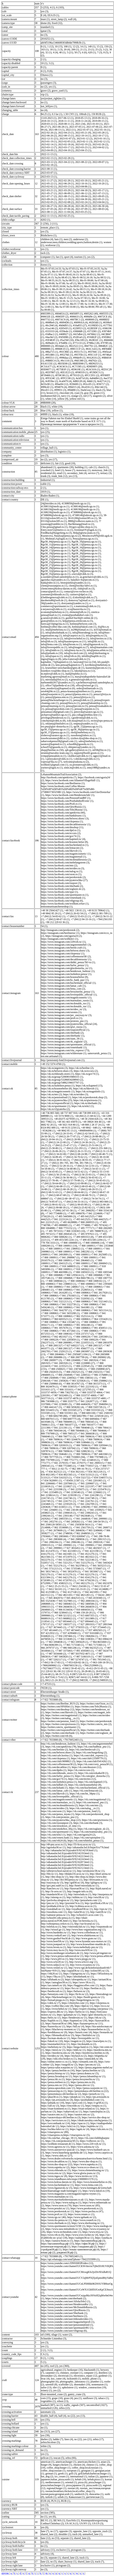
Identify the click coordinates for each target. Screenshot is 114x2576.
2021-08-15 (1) (66, 196)
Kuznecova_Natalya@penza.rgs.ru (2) (61, 535)
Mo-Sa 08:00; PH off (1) (93, 306)
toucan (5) (58, 2457)
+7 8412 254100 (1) (79, 1586)
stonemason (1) (99, 2384)
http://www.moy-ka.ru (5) (54, 1950)
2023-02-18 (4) (66, 144)
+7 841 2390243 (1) (87, 1512)
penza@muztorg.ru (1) (53, 706)
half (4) (62, 2415)
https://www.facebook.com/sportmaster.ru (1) (64, 894)
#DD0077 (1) (48, 369)
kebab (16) (80, 2479)
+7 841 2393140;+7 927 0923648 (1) (74, 1515)
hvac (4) (45, 2378)
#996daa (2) (65, 357)
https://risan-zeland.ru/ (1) (85, 2108)
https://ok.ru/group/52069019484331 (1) (62, 1076)
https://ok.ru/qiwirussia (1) (87, 1100)
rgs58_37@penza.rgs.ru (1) (55, 732)
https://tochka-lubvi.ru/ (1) (55, 2129)
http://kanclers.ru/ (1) (52, 1888)
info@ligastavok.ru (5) (95, 644)
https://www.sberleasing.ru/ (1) (87, 2223)
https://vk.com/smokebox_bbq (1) (58, 1828)
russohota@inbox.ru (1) (83, 735)
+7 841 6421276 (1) (65, 1577)
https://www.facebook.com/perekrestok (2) (63, 877)
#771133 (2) (79, 343)
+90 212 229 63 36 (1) (57, 922)
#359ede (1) (65, 331)
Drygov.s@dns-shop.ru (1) (83, 527)
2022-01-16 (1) (102, 129)
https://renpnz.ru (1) (95, 2105)
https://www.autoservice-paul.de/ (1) (60, 2149)
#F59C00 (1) (62, 375)
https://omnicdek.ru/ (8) (90, 2058)
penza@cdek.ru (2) (83, 700)
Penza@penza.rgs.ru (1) (85, 538)
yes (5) (44, 231)
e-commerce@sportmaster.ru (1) (66, 605)
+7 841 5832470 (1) (70, 1571)
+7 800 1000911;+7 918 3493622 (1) (74, 1269)
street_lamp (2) (59, 19)
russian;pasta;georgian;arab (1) (57, 2494)
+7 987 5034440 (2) (55, 1653)
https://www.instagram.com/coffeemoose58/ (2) (66, 956)
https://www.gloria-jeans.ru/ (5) (83, 2173)
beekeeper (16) (75, 2369)
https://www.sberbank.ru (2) (55, 2223)
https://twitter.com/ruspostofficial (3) (60, 1730)
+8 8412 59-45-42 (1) (73, 1668)
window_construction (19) (92, 2387)
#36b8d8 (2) (79, 331)
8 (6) (49, 71)
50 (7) (77, 52)
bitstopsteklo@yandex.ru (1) (75, 582)
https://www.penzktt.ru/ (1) (55, 2208)
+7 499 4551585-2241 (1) (64, 1239)
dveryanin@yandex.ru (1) (74, 603)
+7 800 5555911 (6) (66, 1413)
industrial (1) (48, 480)
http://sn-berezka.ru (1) (85, 1920)
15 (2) (100, 46)
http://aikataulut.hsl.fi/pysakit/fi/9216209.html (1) (67, 1865)
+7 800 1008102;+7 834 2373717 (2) (74, 1333)
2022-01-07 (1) (85, 129)
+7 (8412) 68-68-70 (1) (83, 1195)
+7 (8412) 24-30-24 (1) (83, 1142)
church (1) (103, 467)
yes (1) (52, 86)
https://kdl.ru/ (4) (75, 2026)
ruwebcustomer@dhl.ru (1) (55, 738)
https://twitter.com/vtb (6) (58, 1735)
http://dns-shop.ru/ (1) (56, 1876)
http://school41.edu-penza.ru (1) (58, 1917)
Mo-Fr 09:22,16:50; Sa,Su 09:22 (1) (77, 292)
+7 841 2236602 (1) (95, 1492)
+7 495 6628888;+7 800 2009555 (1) (79, 1222)
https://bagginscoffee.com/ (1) (83, 1985)
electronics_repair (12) (85, 2375)
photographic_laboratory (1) (74, 2381)
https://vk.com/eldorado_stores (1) (59, 1773)
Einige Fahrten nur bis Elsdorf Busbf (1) (62, 418)
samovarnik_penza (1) (99, 1053)
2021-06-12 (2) (83, 193)
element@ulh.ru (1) (80, 612)
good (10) (70, 463)
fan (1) (59, 257)
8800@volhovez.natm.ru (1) (82, 521)
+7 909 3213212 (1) (65, 1615)
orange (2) (76, 395)
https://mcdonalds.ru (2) (83, 2044)
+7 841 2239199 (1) (70, 1495)
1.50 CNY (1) (70, 114)
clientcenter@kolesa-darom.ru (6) (58, 588)
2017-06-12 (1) (65, 118)
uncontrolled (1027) (96, 2405)
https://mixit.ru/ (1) (55, 2050)
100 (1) (67, 46)
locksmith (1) (74, 2378)
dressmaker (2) (49, 2375)
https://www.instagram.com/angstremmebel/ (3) (66, 944)
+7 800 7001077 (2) (66, 1424)
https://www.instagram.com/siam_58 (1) (62, 1038)
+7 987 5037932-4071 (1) (80, 1653)
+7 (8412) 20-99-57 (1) (75, 1139)
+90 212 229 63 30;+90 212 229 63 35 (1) (77, 1670)
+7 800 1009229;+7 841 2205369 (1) (92, 1336)
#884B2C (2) (105, 346)
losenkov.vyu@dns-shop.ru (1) (57, 670)
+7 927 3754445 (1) (99, 1627)
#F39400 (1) (47, 375)
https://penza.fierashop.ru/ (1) (56, 2076)
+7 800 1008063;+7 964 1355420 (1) (92, 1319)
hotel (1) (59, 470)
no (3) (44, 34)
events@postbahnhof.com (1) (77, 615)
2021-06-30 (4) (100, 206)
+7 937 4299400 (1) (70, 1633)
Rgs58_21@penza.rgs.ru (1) (55, 556)
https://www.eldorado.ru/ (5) (56, 2170)
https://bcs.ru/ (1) (74, 1988)
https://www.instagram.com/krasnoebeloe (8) (64, 977)
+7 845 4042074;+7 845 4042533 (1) (64, 1598)
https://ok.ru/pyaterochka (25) (56, 1100)
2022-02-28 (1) (66, 180)
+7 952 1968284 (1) (87, 1636)
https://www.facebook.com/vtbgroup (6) (62, 900)
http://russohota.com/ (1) (54, 1912)
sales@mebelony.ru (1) (90, 741)
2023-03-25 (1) (83, 212)
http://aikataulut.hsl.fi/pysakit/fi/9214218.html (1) (71, 1850)
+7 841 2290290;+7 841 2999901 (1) (92, 1507)
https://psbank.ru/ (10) (52, 2102)
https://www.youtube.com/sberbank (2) (65, 2298)
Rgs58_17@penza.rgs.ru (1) (55, 550)
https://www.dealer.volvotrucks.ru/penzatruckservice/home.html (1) (76, 2158)
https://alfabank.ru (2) (52, 1979)
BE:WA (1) (59, 2520)
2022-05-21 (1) (100, 180)
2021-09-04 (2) (83, 196)
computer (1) (48, 257)
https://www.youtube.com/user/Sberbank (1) (64, 2313)
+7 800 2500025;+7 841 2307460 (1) (67, 1369)
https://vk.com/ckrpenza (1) (55, 1758)
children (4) (47, 239)
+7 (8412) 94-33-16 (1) (83, 919)
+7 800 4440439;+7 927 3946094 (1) (92, 1404)
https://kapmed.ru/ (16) (75, 2020)
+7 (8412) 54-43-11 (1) (93, 1168)
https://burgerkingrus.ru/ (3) (84, 2000)
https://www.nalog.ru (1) (68, 2202)
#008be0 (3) (51, 322)
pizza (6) (82, 2482)
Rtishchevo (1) (49, 235)
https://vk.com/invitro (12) (82, 1779)
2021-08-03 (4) (100, 209)
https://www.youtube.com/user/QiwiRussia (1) (65, 2310)
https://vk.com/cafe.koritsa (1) (56, 1755)
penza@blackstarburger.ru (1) (56, 700)
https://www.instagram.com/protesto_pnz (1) (64, 1021)
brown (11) (52, 393)
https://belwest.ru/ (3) (78, 1991)
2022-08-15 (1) (66, 135)
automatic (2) (48, 2411)
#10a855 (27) (80, 325)
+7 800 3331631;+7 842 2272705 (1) (75, 1389)
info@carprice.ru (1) (73, 635)
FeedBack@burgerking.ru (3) (56, 532)
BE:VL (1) (46, 2520)
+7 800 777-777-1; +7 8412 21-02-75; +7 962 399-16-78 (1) (76, 1467)
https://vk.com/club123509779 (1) (89, 1758)
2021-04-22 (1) (66, 162)
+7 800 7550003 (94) (74, 1457)
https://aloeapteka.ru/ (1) (77, 1979)
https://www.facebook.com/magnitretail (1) (63, 856)
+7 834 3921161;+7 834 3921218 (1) (86, 1471)
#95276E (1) (66, 354)
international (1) (78, 2476)
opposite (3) (65, 2531)
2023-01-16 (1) (101, 138)
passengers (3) (48, 82)
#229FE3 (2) (79, 328)
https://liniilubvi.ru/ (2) (87, 2035)
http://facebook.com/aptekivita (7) (59, 777)
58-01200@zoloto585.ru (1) (82, 518)
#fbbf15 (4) (74, 387)
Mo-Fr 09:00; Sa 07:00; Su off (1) (58, 283)
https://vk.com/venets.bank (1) (57, 1837)
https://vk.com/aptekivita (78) (60, 1746)
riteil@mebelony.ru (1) (83, 732)
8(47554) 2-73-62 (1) (56, 1677)
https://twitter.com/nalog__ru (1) (62, 1718)
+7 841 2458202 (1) (73, 1521)
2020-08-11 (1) (66, 123)
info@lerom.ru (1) (72, 644)
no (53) (55, 2538)
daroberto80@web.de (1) (54, 600)
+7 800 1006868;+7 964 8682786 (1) (74, 1278)
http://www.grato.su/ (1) (88, 1938)
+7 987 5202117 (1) (55, 1659)
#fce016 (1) (87, 387)
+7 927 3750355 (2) (77, 1627)
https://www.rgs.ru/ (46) (53, 2217)
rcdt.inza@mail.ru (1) (78, 720)
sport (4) (68, 257)
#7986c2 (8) (93, 343)
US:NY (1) (85, 2523)
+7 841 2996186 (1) (73, 1542)
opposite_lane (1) (82, 2531)
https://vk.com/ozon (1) (53, 1811)
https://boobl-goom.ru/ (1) (90, 1997)
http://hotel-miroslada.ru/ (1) (84, 1885)
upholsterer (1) (69, 2387)
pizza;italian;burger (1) (53, 2485)
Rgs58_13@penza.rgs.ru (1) (86, 544)
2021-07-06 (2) (94, 126)
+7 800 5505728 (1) (95, 1407)
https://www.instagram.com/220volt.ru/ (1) (63, 941)
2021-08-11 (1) (49, 168)
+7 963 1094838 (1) (55, 1642)
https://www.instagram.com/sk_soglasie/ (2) (64, 1041)
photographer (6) (50, 2381)
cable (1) (45, 483)
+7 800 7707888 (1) (96, 1457)
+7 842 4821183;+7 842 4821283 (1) (74, 1595)
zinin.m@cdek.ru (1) (74, 767)
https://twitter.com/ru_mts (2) (96, 1724)
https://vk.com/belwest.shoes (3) (58, 1752)
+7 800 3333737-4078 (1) (68, 1398)
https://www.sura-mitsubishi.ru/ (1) (63, 2229)
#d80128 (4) (79, 381)
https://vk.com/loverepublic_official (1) (61, 1796)
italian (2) (93, 2476)
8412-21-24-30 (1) (55, 1680)
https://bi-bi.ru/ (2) (78, 1994)
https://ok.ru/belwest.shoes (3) (56, 1071)
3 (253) (45, 7)
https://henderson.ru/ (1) (74, 2017)
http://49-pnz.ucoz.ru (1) (54, 1844)
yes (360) (64, 2366)
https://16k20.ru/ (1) (51, 1973)
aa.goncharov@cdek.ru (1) (94, 576)
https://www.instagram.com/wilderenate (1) (63, 1053)
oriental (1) (71, 2482)
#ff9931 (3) (60, 390)
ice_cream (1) (62, 2476)
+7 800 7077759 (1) (51, 1457)
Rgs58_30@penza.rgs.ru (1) (86, 568)
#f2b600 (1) (76, 384)
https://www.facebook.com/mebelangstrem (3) (65, 862)
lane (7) (45, 2531)
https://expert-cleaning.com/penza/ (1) (92, 2008)
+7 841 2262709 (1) (87, 1504)
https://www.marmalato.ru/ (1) (57, 2196)
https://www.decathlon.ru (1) (56, 2161)
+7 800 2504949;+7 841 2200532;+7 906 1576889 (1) (83, 1374)
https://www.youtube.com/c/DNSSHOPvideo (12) (67, 2263)
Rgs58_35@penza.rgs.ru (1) (55, 573)
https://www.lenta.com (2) (88, 2185)
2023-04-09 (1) (49, 150)
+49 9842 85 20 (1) (51, 913)
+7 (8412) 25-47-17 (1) (64, 1145)
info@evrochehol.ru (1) (76, 638)
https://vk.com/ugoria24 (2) (81, 1834)
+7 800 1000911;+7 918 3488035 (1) (60, 1266)
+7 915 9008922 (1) (65, 1618)
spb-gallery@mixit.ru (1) (78, 750)
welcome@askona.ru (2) (76, 761)
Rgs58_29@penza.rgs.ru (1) (55, 568)
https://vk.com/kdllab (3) (54, 1784)
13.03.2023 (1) (49, 118)
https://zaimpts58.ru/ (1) (81, 2237)
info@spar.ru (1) (54, 656)
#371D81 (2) (94, 331)
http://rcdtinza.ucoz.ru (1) (83, 1906)
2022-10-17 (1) (100, 135)
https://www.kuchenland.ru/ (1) (57, 2185)
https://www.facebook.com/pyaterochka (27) (64, 880)
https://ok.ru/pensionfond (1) (56, 1097)
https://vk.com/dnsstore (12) (86, 1767)
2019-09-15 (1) (100, 121)
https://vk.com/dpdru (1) (53, 1770)
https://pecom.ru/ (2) (89, 2064)
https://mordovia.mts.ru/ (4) (59, 2052)
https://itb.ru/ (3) (97, 2017)
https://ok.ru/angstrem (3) (54, 1068)
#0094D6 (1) (66, 322)
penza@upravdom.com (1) (59, 709)
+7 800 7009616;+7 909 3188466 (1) (74, 1442)
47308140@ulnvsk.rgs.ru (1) (87, 515)
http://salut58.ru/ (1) (78, 1912)
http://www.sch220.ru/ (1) (54, 1961)
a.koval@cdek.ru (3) (82, 573)
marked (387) (48, 2405)
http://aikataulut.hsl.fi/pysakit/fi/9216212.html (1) (67, 1868)
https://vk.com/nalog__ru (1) (84, 1808)
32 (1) (48, 52)
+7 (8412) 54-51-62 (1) (75, 1171)
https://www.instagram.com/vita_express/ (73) (65, 1050)
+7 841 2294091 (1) (51, 1509)
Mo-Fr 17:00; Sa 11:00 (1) (83, 303)
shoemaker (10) (82, 2384)
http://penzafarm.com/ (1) (88, 1900)
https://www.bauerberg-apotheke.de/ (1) (66, 2152)
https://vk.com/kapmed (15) (92, 1781)
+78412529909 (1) (92, 1665)
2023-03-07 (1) (49, 172)
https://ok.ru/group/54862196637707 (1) (62, 1082)
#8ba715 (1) (51, 351)
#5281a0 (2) (79, 337)
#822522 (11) (76, 346)
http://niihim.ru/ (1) (77, 1897)
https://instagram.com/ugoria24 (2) (63, 935)
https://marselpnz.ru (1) (98, 2041)
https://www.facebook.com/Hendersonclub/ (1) (69, 795)
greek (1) (63, 2473)
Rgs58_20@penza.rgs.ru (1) (86, 553)
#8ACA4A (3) (93, 348)
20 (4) (67, 49)
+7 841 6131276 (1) (65, 1574)
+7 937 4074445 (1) (73, 1630)
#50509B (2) (65, 337)
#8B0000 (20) (48, 402)
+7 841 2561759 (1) (83, 1527)
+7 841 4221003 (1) (70, 1551)
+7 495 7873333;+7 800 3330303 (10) (65, 1231)
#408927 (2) (65, 334)
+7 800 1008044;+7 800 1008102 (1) (86, 1281)
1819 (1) (45, 491)
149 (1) (91, 46)
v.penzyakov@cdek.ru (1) (58, 758)
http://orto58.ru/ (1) (98, 1897)
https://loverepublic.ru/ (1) (85, 2038)
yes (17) (53, 459)
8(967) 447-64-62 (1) (80, 1677)
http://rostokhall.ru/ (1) (53, 1909)
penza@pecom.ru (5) (77, 706)
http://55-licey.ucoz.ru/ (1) (81, 1844)
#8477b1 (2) (90, 346)
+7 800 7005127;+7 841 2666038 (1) (79, 1433)
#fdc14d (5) (101, 387)
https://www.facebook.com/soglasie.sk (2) (63, 889)
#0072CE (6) (104, 316)
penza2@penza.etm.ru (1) (58, 697)
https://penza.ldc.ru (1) (53, 2079)
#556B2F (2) (93, 337)
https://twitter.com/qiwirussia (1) (62, 1724)
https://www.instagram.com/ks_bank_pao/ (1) (65, 980)
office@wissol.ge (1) (87, 685)
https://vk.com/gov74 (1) (54, 1779)
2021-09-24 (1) (49, 199)
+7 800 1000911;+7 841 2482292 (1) (74, 1251)
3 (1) (51, 63)
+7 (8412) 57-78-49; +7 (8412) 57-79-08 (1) (73, 1179)
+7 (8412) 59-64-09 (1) (53, 1183)
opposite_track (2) (101, 2531)
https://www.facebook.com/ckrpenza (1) (62, 821)
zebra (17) (98, 2439)
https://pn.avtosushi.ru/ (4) (59, 2099)
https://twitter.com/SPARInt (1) (57, 1706)
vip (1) (44, 94)
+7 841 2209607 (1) (87, 1483)
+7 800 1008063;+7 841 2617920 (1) (92, 1292)
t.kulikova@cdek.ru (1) (80, 755)
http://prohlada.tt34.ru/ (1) (54, 1906)
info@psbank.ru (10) (52, 653)
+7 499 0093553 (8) (83, 1236)
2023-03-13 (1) (49, 176)
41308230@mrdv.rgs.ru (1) (55, 512)
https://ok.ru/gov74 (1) (87, 1073)
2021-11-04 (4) (66, 212)
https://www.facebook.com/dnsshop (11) (62, 827)
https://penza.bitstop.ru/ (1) (55, 2073)
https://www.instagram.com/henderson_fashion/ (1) (68, 971)
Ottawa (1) (46, 75)
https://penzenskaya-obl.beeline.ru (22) (88, 2091)
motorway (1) (83, 470)
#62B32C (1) (95, 340)
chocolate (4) (66, 393)
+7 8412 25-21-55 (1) (56, 1586)
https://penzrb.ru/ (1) (93, 2094)
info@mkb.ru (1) (54, 650)
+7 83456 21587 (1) (73, 1480)
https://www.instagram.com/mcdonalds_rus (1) (65, 1003)
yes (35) (45, 2419)
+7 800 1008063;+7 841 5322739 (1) (60, 1304)
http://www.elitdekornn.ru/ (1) (87, 1935)
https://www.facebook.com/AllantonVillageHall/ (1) (72, 780)
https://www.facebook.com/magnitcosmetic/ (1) (66, 853)
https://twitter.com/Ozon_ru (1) (96, 1703)
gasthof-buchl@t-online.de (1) (81, 618)
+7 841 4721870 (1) (65, 1556)
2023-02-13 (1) (49, 158)
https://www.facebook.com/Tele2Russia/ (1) (64, 809)
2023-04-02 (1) (100, 147)
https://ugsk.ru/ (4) (79, 2129)
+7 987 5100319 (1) (83, 1656)
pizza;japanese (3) (75, 2485)
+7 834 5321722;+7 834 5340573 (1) (92, 1477)
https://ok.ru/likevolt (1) (85, 1088)
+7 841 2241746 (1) (65, 1498)
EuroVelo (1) (73, 2520)
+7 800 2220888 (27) (84, 1363)
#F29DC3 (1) (96, 372)
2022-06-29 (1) (66, 183)
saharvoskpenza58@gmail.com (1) (59, 741)
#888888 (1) (47, 348)
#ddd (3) (91, 381)
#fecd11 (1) (47, 390)
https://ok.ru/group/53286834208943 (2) (62, 1079)
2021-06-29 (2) (83, 206)
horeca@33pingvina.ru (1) (55, 623)
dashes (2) (46, 2439)
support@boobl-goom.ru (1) (88, 753)
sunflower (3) (90, 2398)
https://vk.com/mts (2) (90, 1805)
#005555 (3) (105, 313)
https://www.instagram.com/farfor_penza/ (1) (64, 965)
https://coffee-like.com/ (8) (59, 2005)
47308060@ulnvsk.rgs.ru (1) (86, 512)
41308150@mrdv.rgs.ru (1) (55, 509)
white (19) (57, 406)
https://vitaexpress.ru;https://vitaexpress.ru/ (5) (65, 2135)
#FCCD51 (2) (92, 375)
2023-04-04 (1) (100, 202)
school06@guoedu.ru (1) (80, 744)
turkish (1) (50, 2497)
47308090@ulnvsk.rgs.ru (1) (56, 515)
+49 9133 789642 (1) (98, 910)
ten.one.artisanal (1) (51, 1056)
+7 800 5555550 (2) (93, 1410)
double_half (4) (49, 2415)
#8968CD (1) (62, 348)
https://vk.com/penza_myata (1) (57, 1814)
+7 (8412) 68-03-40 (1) (83, 1186)
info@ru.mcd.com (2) (75, 653)
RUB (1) (65, 2501)
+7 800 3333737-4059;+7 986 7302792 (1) (72, 1391)
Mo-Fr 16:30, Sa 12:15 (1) (65, 301)
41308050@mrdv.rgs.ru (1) (76, 503)
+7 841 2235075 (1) (77, 1489)
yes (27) (55, 2431)
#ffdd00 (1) (73, 390)
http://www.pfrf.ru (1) (56, 1959)
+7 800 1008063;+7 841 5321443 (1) (92, 1301)
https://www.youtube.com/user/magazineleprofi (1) (67, 2321)
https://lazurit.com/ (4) (80, 2032)
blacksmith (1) (91, 2369)
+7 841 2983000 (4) (55, 1539)
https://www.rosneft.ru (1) (86, 2220)
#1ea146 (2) (51, 328)
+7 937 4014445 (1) (51, 1630)
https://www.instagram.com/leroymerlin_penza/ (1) (67, 991)
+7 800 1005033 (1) (83, 1272)
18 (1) (53, 49)
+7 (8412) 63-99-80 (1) (79, 1183)
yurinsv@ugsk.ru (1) (52, 767)
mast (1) (45, 19)
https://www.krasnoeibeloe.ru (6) (94, 2182)
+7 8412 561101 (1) (55, 1589)
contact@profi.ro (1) (52, 591)
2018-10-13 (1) (49, 121)
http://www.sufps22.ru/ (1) (55, 1964)
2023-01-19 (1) (49, 141)
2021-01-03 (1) (94, 123)
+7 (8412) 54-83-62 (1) (53, 916)
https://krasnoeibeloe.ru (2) (95, 2029)
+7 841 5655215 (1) (99, 1565)
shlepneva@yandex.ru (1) (81, 747)
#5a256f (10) (67, 340)
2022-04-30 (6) (83, 199)
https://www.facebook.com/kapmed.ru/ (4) (63, 839)
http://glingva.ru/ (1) (95, 1882)
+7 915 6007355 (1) (87, 1615)
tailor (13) (46, 2387)
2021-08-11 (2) (49, 212)
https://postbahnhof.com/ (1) (89, 2099)
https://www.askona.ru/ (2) (84, 2146)
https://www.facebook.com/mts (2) (59, 865)
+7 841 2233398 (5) (55, 1489)
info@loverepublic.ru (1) (54, 647)
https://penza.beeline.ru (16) (60, 2070)
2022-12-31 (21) (49, 138)
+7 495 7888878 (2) (96, 1231)
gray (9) (88, 393)
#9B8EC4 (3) (52, 360)
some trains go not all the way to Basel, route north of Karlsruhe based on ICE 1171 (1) (76, 420)
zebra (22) (64, 2408)
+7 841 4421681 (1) (65, 1553)
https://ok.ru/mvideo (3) (75, 1094)
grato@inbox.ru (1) (51, 620)
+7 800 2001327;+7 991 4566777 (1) (74, 1348)
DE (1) (44, 499)
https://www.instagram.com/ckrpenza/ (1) (62, 953)
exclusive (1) (63, 2549)
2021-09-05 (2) (100, 196)
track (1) (83, 2557)
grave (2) (46, 90)
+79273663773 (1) (51, 1668)
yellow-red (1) (77, 398)
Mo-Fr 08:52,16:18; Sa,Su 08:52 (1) (91, 277)
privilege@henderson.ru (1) (55, 717)
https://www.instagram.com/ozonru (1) (61, 1012)
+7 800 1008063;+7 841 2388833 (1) (75, 1282)
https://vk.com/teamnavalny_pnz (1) (92, 1831)
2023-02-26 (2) (100, 144)
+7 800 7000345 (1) (87, 1421)
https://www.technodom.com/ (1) (64, 2231)
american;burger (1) (66, 2461)
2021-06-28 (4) (66, 206)
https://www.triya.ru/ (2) (95, 2231)
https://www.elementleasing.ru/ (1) (90, 2170)
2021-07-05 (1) (77, 126)
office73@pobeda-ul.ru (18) (60, 685)
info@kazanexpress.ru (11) (72, 641)
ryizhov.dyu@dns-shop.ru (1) (85, 738)
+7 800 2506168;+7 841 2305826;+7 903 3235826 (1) (73, 1379)
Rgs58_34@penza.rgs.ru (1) (86, 571)
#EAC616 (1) (93, 369)
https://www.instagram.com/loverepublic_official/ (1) (69, 994)
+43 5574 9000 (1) (63, 1116)
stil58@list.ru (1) (101, 750)
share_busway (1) (67, 2561)
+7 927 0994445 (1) (87, 1621)
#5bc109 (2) (81, 340)
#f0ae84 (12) (61, 384)
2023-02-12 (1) (101, 141)
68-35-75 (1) (62, 1674)
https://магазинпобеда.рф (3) (89, 2240)
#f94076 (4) (61, 387)
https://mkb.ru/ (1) (76, 2050)
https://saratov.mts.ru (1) (54, 2114)
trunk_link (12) (59, 476)
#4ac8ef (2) (51, 337)
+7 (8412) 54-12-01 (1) (86, 1165)
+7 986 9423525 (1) (92, 1647)
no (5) (53, 2561)
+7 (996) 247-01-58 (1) (64, 1210)
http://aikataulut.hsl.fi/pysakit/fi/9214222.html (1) (67, 1856)
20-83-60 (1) (102, 1671)
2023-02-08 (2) (66, 202)
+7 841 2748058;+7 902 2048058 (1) (74, 1533)
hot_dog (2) (47, 2476)
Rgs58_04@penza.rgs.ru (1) (55, 541)
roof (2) (54, 2366)
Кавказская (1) (77, 2497)
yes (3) (44, 11)
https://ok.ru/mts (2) (51, 1094)
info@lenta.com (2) (51, 644)
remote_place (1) (50, 227)
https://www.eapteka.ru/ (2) (55, 2167)
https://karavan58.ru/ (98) (58, 2023)
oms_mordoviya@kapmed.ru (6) (58, 688)
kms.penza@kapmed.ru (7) (70, 664)
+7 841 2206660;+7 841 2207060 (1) (75, 1482)
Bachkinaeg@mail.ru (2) (81, 524)
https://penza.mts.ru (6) (83, 2082)
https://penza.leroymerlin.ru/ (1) (82, 2079)
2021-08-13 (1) (56, 129)
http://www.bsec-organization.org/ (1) (85, 1929)
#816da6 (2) (61, 346)
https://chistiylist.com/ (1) (75, 2003)
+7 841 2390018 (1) (65, 1512)
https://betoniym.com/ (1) (54, 1994)
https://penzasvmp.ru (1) (53, 2091)
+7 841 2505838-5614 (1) (80, 1524)
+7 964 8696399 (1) (51, 1644)
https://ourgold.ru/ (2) (66, 2064)
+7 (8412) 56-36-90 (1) (64, 1177)
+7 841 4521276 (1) (87, 1553)
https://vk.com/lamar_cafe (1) (56, 1790)
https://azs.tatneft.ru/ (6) (53, 1985)
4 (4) (55, 52)
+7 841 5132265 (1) (65, 1559)
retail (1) (61, 473)
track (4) (76, 2534)
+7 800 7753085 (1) (65, 1465)
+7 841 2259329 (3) (65, 1504)
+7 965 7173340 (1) (73, 1644)
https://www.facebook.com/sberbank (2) (62, 886)
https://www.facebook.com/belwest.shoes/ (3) (65, 818)
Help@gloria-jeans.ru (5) (86, 532)
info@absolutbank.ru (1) (58, 632)
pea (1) (78, 2398)
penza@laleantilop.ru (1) (94, 703)
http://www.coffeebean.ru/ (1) (87, 1932)
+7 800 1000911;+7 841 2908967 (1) (60, 1257)
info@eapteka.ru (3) (96, 635)
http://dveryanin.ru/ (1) (96, 1879)
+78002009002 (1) (51, 1665)
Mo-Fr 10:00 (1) (49, 298)
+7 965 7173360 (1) (95, 1644)
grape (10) (57, 2398)
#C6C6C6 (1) (64, 366)
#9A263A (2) (93, 357)
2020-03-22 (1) (49, 123)
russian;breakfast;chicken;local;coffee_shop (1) (70, 2491)
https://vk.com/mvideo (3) (54, 1808)
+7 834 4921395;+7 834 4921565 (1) (75, 1473)
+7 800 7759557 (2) (87, 1465)
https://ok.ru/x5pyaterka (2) (55, 1109)
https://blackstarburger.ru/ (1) (60, 1997)
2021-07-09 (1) (83, 209)
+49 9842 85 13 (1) (67, 1130)
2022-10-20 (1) (100, 183)
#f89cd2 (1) (47, 387)
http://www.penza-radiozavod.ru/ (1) (64, 1956)
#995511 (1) (51, 357)
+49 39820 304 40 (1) (93, 1121)
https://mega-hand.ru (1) (79, 2047)
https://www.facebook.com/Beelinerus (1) (63, 783)
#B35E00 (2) (64, 363)
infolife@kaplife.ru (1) (93, 656)
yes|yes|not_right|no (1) (53, 98)
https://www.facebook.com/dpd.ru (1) (60, 830)
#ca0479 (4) (65, 381)
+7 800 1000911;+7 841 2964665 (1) (74, 1260)
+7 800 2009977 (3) (51, 1360)
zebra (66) (70, 2457)
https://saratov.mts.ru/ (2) (81, 2114)
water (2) (67, 2334)
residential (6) (48, 473)
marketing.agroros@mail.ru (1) (57, 676)
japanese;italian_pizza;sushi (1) (57, 2479)
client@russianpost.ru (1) (54, 585)
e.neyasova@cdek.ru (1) (53, 609)
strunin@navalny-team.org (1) (57, 753)
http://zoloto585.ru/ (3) (97, 1970)
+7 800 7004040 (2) (83, 1427)
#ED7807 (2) (52, 372)
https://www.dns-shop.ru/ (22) (56, 2164)
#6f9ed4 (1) (51, 343)
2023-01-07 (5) (67, 138)
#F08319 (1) (81, 372)
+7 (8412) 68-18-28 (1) (64, 1189)
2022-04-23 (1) (66, 132)
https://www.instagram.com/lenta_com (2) (63, 988)
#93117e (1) (80, 351)
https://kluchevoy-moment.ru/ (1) (62, 2029)
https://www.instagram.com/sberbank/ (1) (62, 1035)
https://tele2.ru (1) (69, 2126)
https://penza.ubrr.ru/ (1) (81, 2085)
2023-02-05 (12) (66, 141)
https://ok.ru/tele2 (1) (82, 1106)
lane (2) (45, 2561)
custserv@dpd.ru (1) (80, 594)
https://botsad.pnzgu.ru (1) (55, 2000)
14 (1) (83, 46)
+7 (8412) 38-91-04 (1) (57, 1160)
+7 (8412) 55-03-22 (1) (79, 916)
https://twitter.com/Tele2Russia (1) (93, 1706)
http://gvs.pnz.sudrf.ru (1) (54, 1885)
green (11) (99, 393)
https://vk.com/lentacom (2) (87, 1790)
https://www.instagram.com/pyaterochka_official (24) (69, 1024)
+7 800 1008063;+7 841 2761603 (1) (60, 1295)
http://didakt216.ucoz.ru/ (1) (74, 1873)
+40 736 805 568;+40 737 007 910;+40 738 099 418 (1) (70, 1113)
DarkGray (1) (88, 390)
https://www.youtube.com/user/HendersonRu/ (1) (66, 2304)
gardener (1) (105, 2375)
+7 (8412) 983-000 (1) (100, 1201)
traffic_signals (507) (74, 2405)
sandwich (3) (81, 2494)
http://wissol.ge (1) (55, 1929)
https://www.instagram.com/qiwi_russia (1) (63, 1026)
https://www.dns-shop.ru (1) (86, 2161)
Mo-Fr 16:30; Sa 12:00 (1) (55, 303)
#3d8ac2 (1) (51, 334)
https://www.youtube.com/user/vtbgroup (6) (64, 2330)
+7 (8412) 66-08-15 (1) (57, 1186)
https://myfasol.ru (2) (75, 2055)
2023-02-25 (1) (66, 215)
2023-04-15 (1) (83, 150)
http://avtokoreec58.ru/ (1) (90, 1870)
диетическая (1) (94, 2497)
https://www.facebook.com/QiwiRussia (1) (63, 806)
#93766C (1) (94, 351)
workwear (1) (52, 245)
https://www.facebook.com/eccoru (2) (60, 833)
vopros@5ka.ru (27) (51, 761)
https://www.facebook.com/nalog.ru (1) (61, 871)
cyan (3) (78, 393)
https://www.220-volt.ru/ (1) (90, 2143)
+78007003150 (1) (71, 1665)
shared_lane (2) (49, 2534)
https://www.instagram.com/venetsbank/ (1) (64, 1047)
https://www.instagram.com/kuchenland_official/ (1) (68, 982)
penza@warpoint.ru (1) (86, 709)
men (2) (68, 239)
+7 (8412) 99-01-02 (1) (53, 1204)
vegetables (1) (48, 2401)
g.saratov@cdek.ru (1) (52, 618)
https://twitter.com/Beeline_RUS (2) (60, 1703)
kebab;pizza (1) (96, 2479)
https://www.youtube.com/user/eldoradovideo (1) (66, 2319)
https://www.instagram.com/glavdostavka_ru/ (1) (66, 968)
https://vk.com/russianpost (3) (56, 1823)
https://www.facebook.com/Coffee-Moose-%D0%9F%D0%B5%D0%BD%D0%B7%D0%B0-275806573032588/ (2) (68, 789)
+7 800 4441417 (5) (51, 1407)
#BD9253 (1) (95, 363)
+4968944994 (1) (87, 1130)
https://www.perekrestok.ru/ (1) (57, 2211)
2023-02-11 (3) (84, 141)
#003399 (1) (47, 313)
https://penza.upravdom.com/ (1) (58, 2088)
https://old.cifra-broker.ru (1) (61, 2058)
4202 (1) (45, 219)
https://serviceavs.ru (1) (57, 2120)
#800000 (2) (47, 346)
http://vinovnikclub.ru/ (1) (75, 1926)
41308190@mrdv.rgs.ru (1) (85, 509)
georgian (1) (87, 2470)
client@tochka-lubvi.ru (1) (82, 585)
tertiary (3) (106, 473)
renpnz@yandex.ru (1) (85, 723)
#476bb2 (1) (93, 334)
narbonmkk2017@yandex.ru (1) (58, 682)
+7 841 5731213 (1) (51, 1568)
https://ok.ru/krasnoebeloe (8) (56, 1088)
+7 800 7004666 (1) (77, 1430)
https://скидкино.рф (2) (84, 2246)
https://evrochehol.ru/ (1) (58, 2008)
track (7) (99, 2561)
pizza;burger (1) (97, 2482)
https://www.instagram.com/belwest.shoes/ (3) (65, 950)
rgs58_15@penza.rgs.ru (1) (55, 729)
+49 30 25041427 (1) (52, 910)
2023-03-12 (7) (49, 147)
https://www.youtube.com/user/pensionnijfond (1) (67, 2324)
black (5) (100, 390)
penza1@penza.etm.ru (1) (78, 694)
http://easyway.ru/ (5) (52, 1882)
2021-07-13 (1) (100, 193)
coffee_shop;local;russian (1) (87, 2467)
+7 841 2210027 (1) (65, 1486)
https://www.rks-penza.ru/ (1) (56, 2220)
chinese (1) (92, 2464)
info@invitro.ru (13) (100, 638)
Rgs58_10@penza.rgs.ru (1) (86, 541)
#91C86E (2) (66, 351)
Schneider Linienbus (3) (53, 2338)
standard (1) (47, 27)
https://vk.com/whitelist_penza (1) (85, 1840)
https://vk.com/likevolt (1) (54, 1793)
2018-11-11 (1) (66, 121)
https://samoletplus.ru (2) (96, 2111)
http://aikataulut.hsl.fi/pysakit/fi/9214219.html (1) (67, 1853)
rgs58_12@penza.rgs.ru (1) (88, 726)
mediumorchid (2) (50, 395)
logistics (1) (64, 451)
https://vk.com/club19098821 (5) (58, 1761)
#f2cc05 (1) (89, 384)
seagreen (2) (99, 395)
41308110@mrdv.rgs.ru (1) (55, 506)
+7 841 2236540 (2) (73, 1492)
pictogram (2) (63, 2565)
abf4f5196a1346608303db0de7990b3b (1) (63, 42)
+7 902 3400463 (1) (65, 1603)
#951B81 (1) (51, 354)
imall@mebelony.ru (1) (57, 629)
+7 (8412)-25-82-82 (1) (82, 1207)
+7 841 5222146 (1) (87, 1559)
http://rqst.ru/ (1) (102, 1909)
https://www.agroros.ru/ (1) (55, 2146)
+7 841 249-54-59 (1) (96, 1521)
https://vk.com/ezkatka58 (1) (93, 1773)
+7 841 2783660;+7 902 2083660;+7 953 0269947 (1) (71, 1535)
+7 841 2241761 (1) (87, 1501)
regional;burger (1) (56, 2488)
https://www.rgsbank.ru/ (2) (81, 2217)
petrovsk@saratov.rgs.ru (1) (88, 711)
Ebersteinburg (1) (50, 1695)
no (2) (44, 86)
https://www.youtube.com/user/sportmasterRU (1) (67, 2327)
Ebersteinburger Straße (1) (55, 1691)
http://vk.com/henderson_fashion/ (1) (60, 1743)
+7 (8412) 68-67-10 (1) (57, 919)
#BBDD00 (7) (79, 363)
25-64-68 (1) (47, 1674)
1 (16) (50, 2358)
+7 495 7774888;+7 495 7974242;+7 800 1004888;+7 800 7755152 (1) (76, 1226)
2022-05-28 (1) (100, 132)
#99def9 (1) (79, 357)
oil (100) (45, 2334)
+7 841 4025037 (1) (95, 1548)
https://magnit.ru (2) (74, 2041)
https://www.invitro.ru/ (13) (83, 2176)
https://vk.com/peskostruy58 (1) (61, 2140)
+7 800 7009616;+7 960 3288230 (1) (74, 1451)
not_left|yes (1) (49, 106)
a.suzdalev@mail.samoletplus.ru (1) (60, 576)
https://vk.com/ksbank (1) (54, 1787)
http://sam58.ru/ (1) (100, 1912)
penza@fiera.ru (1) (70, 703)
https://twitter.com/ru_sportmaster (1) (60, 1727)
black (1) (45, 406)
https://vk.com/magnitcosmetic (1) (59, 1799)
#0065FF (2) (61, 316)
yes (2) (90, 257)
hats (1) (58, 239)
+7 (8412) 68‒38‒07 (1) (66, 1198)
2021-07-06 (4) (66, 209)
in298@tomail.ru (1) (81, 629)
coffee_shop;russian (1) (53, 2470)
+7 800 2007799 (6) (77, 1357)
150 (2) (108, 46)
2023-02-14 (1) (49, 144)
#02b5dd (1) (95, 322)
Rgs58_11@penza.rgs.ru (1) (55, 544)
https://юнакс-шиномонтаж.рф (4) (81, 2249)
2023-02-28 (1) (66, 158)
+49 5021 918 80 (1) (68, 1124)
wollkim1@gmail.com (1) (54, 764)
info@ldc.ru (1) (96, 641)
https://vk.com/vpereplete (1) (89, 1837)
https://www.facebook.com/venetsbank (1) (63, 897)
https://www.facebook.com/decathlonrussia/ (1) (65, 824)
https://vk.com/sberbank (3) (87, 1823)
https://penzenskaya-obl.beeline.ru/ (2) (61, 2094)
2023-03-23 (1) (83, 147)
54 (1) (44, 926)
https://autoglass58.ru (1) (58, 1982)
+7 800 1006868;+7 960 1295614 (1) (64, 1275)
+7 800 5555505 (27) (71, 1410)
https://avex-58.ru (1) (84, 1982)
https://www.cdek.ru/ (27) (58, 2155)
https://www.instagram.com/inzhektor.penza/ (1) (66, 974)
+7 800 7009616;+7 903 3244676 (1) (64, 1439)
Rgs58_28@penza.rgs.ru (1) (86, 565)
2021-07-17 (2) (49, 196)
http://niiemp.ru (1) (55, 1897)
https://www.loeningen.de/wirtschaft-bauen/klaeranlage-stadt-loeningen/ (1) (76, 2189)
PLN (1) (55, 2501)
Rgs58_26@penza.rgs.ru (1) (86, 562)
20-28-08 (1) (88, 1671)
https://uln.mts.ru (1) (101, 2129)
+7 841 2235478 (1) (99, 1489)
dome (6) (46, 23)
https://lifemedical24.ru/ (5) (59, 2035)
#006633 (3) (76, 316)
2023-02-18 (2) (49, 165)
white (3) (46, 2446)
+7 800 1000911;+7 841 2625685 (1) (92, 1254)
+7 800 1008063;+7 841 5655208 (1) (60, 1313)
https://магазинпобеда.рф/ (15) (57, 2243)
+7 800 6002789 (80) (56, 1416)
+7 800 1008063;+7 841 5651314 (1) (92, 1310)
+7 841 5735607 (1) (95, 1568)
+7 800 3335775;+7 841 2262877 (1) (79, 1401)
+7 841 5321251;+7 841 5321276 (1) (74, 1562)
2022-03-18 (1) (83, 180)
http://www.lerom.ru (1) (53, 1947)
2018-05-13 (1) (82, 118)
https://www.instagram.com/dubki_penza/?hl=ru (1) (68, 962)
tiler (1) (57, 2387)
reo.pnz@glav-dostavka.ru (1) (56, 726)
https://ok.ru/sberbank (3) (87, 1103)
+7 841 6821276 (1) (83, 1583)
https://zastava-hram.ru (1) (59, 2240)
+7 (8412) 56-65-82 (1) (89, 1177)
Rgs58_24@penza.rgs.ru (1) (86, 559)
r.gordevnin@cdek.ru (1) (84, 717)
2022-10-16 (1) (83, 183)
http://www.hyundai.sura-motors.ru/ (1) (90, 1941)
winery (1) (46, 2390)
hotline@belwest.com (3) (83, 623)
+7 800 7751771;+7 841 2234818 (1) (80, 1460)
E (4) (43, 15)
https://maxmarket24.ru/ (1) (55, 2044)
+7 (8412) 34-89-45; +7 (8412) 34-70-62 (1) (64, 1157)
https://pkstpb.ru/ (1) (74, 2096)
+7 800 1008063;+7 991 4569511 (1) (92, 1327)
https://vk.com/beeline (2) (54, 1749)
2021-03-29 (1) (66, 190)
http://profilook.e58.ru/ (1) (98, 1903)
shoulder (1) (64, 2534)
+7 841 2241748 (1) (87, 1498)
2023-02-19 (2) (83, 144)
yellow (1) (57, 410)
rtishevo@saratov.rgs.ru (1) (55, 735)
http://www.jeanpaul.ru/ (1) (55, 1944)
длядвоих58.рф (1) (67, 2252)
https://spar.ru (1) (80, 2123)
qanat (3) (45, 31)
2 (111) (53, 223)
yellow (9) (62, 398)
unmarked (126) (49, 2408)
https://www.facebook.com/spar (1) (59, 891)
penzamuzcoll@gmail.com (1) (57, 711)
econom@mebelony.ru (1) (54, 612)
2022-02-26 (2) (49, 132)
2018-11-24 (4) (83, 121)
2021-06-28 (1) (60, 126)
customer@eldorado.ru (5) (55, 594)
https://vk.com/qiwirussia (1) (97, 1820)
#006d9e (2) (90, 316)
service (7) (93, 473)
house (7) (70, 470)
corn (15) (46, 2398)
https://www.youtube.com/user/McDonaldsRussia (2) (68, 2307)
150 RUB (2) (98, 114)
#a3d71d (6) (82, 378)
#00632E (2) (47, 316)
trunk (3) (45, 476)
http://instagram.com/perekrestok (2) (60, 930)
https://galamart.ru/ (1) (68, 2014)
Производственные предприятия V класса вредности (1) (72, 424)
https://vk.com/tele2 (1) (53, 1834)
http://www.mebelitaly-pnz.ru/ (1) (84, 1947)
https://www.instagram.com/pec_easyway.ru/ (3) (66, 1015)
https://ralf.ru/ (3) (50, 2105)
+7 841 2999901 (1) (65, 1545)
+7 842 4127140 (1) (70, 1592)
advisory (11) (48, 2549)
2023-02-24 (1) (83, 202)
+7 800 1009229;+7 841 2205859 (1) (60, 1339)
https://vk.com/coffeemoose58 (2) (58, 1764)
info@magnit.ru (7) (78, 647)
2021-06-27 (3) (49, 206)
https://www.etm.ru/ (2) (53, 2173)
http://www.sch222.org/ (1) (83, 1961)
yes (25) (45, 432)
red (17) (87, 395)
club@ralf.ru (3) (85, 588)
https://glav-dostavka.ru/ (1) (96, 2014)
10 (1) (44, 63)
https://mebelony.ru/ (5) (53, 2047)
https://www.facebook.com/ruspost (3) (61, 883)
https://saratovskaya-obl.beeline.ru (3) (61, 2117)
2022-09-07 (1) (100, 162)
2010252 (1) (47, 38)
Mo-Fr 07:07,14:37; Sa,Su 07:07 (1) (70, 271)
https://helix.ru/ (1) (51, 2017)
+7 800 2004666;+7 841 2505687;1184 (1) (69, 1354)
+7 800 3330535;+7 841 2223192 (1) (79, 1386)
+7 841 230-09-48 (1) (74, 1509)
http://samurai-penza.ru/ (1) (55, 1914)
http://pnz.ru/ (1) (49, 1903)
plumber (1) (96, 2381)
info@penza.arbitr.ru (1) (99, 650)
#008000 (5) (91, 319)
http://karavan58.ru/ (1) (76, 1888)
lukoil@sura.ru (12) (84, 670)
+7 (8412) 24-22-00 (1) (57, 1142)
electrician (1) (65, 2375)
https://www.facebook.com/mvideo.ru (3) (62, 868)
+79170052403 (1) (72, 1739)
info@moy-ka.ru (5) (74, 650)
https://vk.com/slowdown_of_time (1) (61, 1825)
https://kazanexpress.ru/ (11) (88, 2023)
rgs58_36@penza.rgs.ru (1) (85, 729)
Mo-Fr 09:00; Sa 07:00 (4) (94, 280)
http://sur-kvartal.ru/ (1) (86, 1923)
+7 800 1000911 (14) (66, 1245)
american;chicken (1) (88, 2461)
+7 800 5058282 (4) (73, 1407)
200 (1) (75, 49)
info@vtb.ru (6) (72, 656)
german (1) (51, 2473)
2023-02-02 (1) (49, 186)
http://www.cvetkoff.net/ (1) (55, 1935)
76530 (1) (46, 1688)
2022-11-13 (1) (49, 154)
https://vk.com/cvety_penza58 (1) (94, 1764)
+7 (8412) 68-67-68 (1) (57, 1195)
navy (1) (65, 395)
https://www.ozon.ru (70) (58, 2205)
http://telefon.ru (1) (51, 1926)
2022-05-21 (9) (83, 132)
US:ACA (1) (71, 2523)
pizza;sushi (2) (93, 2485)
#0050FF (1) (76, 313)
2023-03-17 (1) (66, 147)
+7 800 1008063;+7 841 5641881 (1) (74, 1307)
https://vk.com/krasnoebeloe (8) (84, 1784)
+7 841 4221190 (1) (92, 1551)
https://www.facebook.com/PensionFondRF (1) (65, 798)
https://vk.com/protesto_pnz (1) (61, 1817)
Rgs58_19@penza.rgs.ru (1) (55, 553)
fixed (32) (57, 23)
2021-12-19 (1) (66, 199)
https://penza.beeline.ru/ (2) (90, 2070)
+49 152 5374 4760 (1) (53, 1064)
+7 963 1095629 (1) (77, 1642)
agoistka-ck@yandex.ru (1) (55, 579)
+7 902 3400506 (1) (87, 1603)
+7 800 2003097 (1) (83, 1351)
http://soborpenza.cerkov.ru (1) (57, 1923)
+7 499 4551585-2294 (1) (92, 1239)
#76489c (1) (65, 343)
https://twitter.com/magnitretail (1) (63, 1715)
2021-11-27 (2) (49, 180)
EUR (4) (45, 2501)
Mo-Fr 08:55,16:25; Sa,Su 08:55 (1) (60, 280)
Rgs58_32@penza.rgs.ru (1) (55, 571)
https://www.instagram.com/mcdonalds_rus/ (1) (66, 1006)
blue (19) (46, 410)
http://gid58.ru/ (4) (74, 1882)
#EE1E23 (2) (67, 372)
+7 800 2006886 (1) (55, 1357)
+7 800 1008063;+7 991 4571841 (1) (60, 1330)
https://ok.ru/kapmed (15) (89, 1085)
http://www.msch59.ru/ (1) (83, 1950)
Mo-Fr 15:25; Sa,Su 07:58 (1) (74, 298)
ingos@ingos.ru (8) (51, 659)
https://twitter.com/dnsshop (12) (57, 1709)
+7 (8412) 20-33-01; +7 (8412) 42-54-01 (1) (75, 1133)
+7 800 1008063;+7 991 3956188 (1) (74, 1325)
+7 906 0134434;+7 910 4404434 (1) (74, 1609)
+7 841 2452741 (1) (51, 1521)
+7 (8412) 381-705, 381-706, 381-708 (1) (70, 1162)
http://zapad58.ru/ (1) (72, 1970)
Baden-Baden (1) (50, 495)
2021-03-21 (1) (49, 190)
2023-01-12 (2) (84, 138)
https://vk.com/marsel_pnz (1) (92, 1802)
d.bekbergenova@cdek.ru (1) (56, 597)
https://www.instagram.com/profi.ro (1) (61, 1018)
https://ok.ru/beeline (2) (81, 1068)
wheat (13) (62, 2401)
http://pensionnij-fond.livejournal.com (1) (62, 1060)
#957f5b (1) (80, 354)
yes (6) (52, 2516)
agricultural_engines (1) (53, 2369)
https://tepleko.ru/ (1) (91, 2126)
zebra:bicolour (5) (50, 2442)
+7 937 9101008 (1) (92, 1633)
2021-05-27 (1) (49, 193)
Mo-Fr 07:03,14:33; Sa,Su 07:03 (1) (60, 268)
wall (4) (72, 19)
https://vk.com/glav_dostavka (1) (92, 1776)
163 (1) (45, 49)
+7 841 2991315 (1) (99, 1539)
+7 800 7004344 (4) (55, 1430)
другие (5, 2573)
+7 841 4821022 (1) (87, 1556)
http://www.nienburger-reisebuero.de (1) (62, 1953)
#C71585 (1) (78, 366)
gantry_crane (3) (76, 2394)
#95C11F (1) (94, 354)
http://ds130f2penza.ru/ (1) (68, 1879)
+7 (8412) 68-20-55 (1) (90, 1189)
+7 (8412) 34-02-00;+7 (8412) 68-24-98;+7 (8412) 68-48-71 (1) (78, 1154)
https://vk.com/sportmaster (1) (57, 1831)
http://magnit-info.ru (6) (79, 1891)
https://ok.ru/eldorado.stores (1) (57, 1073)
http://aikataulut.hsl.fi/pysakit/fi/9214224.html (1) (67, 1859)
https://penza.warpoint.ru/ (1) (91, 2088)
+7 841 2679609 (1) (55, 1530)
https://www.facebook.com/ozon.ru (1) (61, 874)
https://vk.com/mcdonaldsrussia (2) (59, 1805)
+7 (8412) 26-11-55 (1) (79, 1151)
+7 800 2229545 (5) (83, 1366)
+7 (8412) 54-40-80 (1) (68, 1168)
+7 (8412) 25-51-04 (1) (90, 1145)
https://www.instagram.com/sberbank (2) (62, 1032)
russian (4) (73, 2488)
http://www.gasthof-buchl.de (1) (58, 1938)
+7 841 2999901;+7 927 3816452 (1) (64, 1548)
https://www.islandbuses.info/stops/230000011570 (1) (69, 2179)
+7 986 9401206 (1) (70, 1647)
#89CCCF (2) (77, 348)
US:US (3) (97, 2523)
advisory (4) (47, 2553)
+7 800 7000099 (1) (65, 1421)
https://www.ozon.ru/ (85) (86, 2205)
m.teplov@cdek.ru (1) (52, 673)
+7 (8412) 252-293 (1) (74, 1148)
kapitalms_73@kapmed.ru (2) (56, 662)
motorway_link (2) (101, 470)
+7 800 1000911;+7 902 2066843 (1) (92, 1263)
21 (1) (83, 49)
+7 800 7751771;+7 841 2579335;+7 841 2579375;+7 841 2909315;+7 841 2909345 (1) (76, 1463)
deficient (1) (47, 463)
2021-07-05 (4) (49, 209)
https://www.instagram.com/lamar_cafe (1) (63, 985)
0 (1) (43, 46)
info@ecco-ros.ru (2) (52, 638)
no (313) (45, 2431)
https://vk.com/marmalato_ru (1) (58, 1802)
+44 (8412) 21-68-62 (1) (87, 1116)
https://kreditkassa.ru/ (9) (54, 2032)
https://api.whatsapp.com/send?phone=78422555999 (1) (70, 2259)
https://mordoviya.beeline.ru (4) (92, 2052)
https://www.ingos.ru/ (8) (54, 2176)
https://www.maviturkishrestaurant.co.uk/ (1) (64, 2199)
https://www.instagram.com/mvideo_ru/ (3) (63, 1009)
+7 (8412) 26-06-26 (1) (53, 1151)
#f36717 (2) (102, 384)
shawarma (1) (96, 2494)
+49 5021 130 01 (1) (75, 910)
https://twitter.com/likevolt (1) (61, 1712)
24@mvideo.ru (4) (50, 503)
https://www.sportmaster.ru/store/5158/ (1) (63, 2226)
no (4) (44, 110)
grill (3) (73, 2473)
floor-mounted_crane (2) (54, 2394)
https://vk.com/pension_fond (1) (83, 1811)
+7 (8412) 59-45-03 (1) (97, 1180)
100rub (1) (84, 114)
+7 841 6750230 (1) (87, 1580)
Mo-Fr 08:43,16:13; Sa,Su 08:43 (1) (77, 274)
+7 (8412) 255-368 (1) (99, 1148)
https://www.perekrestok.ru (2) (86, 2208)
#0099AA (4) (81, 322)
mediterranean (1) (54, 2482)
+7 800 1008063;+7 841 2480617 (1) (64, 1286)
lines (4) (68, 2439)
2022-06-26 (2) (49, 135)
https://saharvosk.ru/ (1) (69, 2111)
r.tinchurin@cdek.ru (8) (53, 720)
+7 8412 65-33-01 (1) (78, 1589)
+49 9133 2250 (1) (70, 1127)
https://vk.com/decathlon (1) (55, 1767)
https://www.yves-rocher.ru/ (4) (81, 2234)
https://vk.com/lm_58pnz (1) (84, 1793)
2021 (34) (80, 123)
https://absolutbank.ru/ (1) (80, 1976)
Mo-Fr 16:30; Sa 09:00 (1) (94, 301)
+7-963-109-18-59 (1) (100, 1662)
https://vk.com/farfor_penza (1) (57, 1776)
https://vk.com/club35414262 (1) (93, 1761)
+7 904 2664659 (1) (87, 1606)
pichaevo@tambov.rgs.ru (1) (56, 714)
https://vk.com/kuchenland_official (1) (89, 1787)
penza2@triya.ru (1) (84, 697)
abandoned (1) (48, 467)
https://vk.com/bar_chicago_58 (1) (59, 2138)
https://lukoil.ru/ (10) (52, 2041)
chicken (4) (79, 2464)
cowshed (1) (47, 470)
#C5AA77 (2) (48, 366)
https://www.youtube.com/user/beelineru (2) (64, 2316)
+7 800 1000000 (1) (70, 1242)
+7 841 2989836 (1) (77, 1539)
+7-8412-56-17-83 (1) (52, 1662)
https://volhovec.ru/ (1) (92, 2140)
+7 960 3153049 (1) (65, 1639)
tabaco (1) (103, 2398)
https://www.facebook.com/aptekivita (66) (63, 812)
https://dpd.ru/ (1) (84, 2005)
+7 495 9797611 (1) (87, 1234)
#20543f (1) (65, 328)
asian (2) (105, 2461)
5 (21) (70, 52)
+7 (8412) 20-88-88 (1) (93, 1136)
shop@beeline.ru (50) (52, 750)
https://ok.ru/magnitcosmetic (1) (58, 1091)
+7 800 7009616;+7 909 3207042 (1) (60, 1448)
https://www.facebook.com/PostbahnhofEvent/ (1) (67, 800)
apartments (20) (65, 467)
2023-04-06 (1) (83, 186)
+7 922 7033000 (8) (51, 1699)
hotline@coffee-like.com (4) (56, 626)
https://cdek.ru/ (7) (50, 2003)
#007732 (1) (47, 319)
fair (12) (59, 463)
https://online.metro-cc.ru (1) (56, 2061)
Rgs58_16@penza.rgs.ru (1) (86, 547)
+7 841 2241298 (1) (92, 1495)
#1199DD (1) (95, 325)
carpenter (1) (52, 2372)
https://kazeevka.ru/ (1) (53, 2026)
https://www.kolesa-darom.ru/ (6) (58, 2182)
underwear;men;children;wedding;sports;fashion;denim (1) (71, 242)
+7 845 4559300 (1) (95, 1598)
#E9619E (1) (77, 369)
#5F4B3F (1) (52, 340)
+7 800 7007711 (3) (65, 1436)
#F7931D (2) (76, 375)
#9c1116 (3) (67, 360)
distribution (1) (49, 451)
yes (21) (87, 2439)
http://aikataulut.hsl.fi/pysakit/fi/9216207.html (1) (67, 1862)
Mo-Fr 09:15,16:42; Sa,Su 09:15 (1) (70, 289)
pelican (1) (46, 2457)
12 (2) (76, 46)
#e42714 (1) (103, 381)
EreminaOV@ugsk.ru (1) (87, 529)
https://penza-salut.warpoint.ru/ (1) (59, 2067)
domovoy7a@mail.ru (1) (81, 600)
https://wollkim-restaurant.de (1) (58, 2143)
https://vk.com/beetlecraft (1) (84, 1749)
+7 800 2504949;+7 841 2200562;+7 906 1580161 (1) (69, 1377)
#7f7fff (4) (106, 343)
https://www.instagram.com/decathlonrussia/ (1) (66, 959)
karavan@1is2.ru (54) (84, 662)
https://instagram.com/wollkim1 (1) (59, 938)
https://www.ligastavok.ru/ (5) (56, 2187)
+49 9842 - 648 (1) (91, 1127)
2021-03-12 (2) (49, 162)
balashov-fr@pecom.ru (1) (84, 579)
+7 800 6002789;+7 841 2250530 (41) (88, 1416)
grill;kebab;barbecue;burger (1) (94, 2473)
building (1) (81, 467)
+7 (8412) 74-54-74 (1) (93, 1198)
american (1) (47, 2461)
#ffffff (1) (46, 414)
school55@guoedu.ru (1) (54, 747)
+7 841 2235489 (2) (51, 1492)
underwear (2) (80, 239)
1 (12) (50, 46)
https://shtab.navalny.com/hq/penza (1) (91, 2120)
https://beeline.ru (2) (94, 1988)
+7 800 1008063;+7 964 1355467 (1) (60, 1322)
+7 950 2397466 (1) (65, 1636)
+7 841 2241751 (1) (65, 1501)
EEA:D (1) (53, 15)
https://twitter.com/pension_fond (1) (60, 1721)
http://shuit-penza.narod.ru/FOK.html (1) (64, 1919)
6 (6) (84, 52)
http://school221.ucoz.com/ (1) (87, 1914)
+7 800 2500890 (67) (99, 1369)
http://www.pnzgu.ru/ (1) (82, 1959)
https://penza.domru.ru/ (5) (84, 2073)
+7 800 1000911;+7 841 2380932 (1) (64, 1248)
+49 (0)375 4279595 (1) (66, 1118)
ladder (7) (58, 2439)
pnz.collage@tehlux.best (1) (86, 714)
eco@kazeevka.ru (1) (79, 609)
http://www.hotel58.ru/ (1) (54, 1941)
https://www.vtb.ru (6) (52, 2234)
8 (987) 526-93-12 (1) (81, 1674)
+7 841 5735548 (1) (73, 1568)
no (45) (45, 2366)
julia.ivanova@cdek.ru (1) (76, 659)
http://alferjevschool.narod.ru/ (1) (58, 1870)
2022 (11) (71, 129)
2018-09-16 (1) (100, 118)
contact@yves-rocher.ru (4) (78, 591)
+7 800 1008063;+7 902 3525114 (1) (74, 1316)
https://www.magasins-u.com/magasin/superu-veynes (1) (70, 2193)
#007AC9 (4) (62, 319)
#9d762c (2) (94, 360)
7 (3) (99, 52)
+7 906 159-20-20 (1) (84, 1612)
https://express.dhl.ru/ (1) (54, 2011)
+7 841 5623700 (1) (77, 1565)
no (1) (44, 102)
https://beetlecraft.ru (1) (53, 1991)
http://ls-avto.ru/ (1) (55, 1891)
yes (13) (73, 476)
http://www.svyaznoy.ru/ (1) (84, 1964)
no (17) (54, 2531)
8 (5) (105, 52)
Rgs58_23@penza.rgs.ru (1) (55, 559)
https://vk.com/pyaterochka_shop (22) (61, 1820)
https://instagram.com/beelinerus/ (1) (60, 933)
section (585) (48, 2512)
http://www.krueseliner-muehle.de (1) (90, 1944)
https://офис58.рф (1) (86, 2243)
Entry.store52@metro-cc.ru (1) (57, 529)
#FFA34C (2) (52, 378)
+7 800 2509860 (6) (51, 1383)
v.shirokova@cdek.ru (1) (86, 758)
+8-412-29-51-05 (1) (96, 1668)
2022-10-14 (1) (83, 135)
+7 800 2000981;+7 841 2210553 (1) (74, 1342)
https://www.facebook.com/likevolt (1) (61, 850)
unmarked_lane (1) (92, 2534)
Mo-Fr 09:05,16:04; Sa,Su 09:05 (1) (64, 286)
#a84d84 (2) (96, 378)
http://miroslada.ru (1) (79, 1894)
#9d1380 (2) (80, 360)
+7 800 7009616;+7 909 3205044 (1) (92, 1445)
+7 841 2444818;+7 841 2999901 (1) (92, 1518)
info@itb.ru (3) (49, 641)
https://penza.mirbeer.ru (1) (55, 2082)
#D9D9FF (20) (94, 366)
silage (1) (56, 2334)
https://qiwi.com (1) (75, 2102)
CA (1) (44, 2354)
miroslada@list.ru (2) (56, 679)
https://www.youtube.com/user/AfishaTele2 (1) (65, 2301)
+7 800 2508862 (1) (101, 1380)
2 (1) (43, 59)
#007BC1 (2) (77, 319)
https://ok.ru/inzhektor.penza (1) (58, 1085)
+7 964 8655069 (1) (99, 1642)
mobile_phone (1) (91, 2378)
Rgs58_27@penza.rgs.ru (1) (55, 565)
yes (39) (45, 2435)
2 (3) (60, 49)
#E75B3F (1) (63, 369)
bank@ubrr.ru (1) (50, 582)
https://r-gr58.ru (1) (97, 2102)
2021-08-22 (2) (83, 162)
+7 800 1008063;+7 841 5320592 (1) (74, 1298)
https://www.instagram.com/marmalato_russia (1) (67, 1000)
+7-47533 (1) (48, 1684)
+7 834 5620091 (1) (51, 1480)
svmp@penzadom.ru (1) (53, 755)
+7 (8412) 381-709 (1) (99, 913)
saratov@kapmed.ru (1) (53, 744)
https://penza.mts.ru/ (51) (54, 2085)
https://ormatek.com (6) (84, 2061)
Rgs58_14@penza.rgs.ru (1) (55, 547)
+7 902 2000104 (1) (87, 1600)
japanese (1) (106, 2476)
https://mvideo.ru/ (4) (52, 2055)
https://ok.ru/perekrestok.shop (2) (89, 1097)
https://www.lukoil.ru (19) (96, 2190)
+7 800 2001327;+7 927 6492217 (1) (64, 1345)
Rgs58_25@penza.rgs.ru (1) (55, 562)
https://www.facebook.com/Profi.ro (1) (61, 803)
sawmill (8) (51, 2384)
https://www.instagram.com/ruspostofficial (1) (65, 1029)
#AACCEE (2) (49, 363)
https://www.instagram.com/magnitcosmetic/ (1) (66, 997)
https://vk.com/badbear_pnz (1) (93, 1746)
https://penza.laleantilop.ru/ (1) (89, 2076)
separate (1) (66, 2538)
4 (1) (52, 7)
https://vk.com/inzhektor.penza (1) (59, 1781)
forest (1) (46, 264)
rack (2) (45, 253)
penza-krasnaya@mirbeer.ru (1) (77, 691)
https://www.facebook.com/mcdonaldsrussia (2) (66, 859)
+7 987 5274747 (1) (77, 1659)
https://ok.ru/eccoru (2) (86, 1071)
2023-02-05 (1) (49, 202)
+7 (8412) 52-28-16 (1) (61, 1165)
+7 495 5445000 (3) (65, 1216)
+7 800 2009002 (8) (99, 1357)
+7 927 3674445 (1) (55, 1627)
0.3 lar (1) (57, 114)
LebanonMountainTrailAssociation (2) (61, 774)
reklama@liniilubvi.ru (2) (58, 723)
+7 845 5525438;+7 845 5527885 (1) (75, 1599)
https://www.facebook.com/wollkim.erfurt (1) (65, 903)
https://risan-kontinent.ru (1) (55, 2108)
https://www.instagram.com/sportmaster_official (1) (68, 1044)
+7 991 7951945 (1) (99, 1659)
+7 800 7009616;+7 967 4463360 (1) (92, 1454)
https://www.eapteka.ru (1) (87, 2164)
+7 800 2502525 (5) (73, 1372)
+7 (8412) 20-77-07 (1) (68, 1136)
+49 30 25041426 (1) (91, 1118)
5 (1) (43, 2362)
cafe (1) (92, 467)
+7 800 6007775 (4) (70, 1418)
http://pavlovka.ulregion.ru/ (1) (57, 1900)
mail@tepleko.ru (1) (75, 673)
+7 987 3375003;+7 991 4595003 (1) (74, 1650)
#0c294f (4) (51, 325)
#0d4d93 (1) (65, 325)
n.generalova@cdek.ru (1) (82, 679)
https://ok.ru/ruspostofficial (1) (57, 1103)
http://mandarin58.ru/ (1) (54, 1894)
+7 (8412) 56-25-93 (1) (83, 1174)
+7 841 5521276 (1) (55, 1565)
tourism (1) (80, 257)
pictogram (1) (78, 2549)
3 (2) (105, 49)
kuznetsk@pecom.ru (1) (98, 667)
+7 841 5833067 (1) (92, 1571)
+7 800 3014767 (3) (73, 1383)
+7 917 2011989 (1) (87, 1618)
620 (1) (92, 52)
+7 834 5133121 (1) (87, 1474)
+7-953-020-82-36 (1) (76, 1662)
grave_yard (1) (59, 90)
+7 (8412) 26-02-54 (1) (74, 913)
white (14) (50, 398)
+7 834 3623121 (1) (55, 1471)
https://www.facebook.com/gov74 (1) (60, 836)
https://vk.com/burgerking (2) (91, 1752)
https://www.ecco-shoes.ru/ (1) (87, 2167)
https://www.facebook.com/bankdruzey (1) (63, 815)
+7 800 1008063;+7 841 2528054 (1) (74, 1289)
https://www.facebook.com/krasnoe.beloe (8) (64, 842)
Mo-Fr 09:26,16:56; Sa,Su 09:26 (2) (91, 295)
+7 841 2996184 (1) (51, 1542)
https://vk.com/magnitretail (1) (94, 1799)
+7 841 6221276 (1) (87, 1574)
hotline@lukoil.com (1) (84, 626)
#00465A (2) (61, 313)
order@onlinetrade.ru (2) (89, 688)
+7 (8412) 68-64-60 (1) (75, 1192)
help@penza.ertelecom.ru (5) (78, 620)
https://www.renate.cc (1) (81, 2214)
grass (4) (68, 2398)
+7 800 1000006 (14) (93, 1242)
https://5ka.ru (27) (56, 1976)
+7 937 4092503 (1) (95, 1630)
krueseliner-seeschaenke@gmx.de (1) (64, 667)
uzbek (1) (62, 2497)
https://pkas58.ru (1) (51, 2096)
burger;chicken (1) (62, 2464)
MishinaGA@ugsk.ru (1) (58, 538)
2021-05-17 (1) (100, 190)
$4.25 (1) (46, 114)
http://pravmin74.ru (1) (71, 1903)
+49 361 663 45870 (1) (69, 1121)
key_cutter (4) (58, 2378)
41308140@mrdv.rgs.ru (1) (85, 506)
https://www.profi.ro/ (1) (54, 2214)
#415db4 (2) (79, 334)
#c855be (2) (51, 381)
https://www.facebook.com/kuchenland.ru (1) (64, 845)
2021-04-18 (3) (83, 190)
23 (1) (91, 49)
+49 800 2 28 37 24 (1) (92, 1124)
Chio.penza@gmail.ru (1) (54, 527)
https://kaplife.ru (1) (51, 2020)
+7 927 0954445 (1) (65, 1621)
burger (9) (46, 2464)
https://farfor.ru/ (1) (79, 2011)
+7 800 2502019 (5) (51, 1372)
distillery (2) (105, 2372)
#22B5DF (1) (94, 328)
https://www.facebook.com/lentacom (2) (62, 847)
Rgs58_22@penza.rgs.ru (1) (86, 556)
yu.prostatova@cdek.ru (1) (83, 764)
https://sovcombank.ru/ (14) (55, 2123)
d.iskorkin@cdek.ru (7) (85, 597)
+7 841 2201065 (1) (95, 1480)
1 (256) (45, 223)
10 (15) (59, 46)
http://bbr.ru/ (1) (49, 1873)
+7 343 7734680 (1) (55, 1213)
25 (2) (98, 49)
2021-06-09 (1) (66, 193)
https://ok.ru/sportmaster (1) (55, 1106)
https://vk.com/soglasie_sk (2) (93, 1828)
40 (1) (62, 52)
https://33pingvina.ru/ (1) (76, 1973)
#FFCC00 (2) (68, 378)
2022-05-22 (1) (49, 183)
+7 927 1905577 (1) (65, 1624)
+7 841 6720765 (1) (65, 1580)
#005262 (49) (91, 313)
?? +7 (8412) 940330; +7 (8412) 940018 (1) (89, 1680)
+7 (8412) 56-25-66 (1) (57, 1174)
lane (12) (45, 2538)
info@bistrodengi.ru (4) (84, 632)
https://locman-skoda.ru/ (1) (55, 2038)
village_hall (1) (49, 447)
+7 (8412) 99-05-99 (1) (79, 1204)
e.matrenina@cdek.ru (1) (87, 606)
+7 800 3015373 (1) (95, 1383)
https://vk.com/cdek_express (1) (90, 1755)
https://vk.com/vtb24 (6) (53, 1840)
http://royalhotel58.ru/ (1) (79, 1909)
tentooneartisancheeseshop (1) (56, 906)
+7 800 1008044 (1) (55, 1281)
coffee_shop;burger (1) (58, 2467)
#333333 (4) (51, 331)
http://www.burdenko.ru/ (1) (55, 1932)
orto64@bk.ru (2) (50, 691)
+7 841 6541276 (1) (87, 1577)
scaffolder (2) (66, 2384)
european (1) (73, 2470)
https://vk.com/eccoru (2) (81, 1770)
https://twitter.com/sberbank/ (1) (62, 1733)
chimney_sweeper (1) (71, 2372)
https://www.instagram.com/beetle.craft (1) (63, 947)
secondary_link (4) (77, 473)
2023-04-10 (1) (66, 150)
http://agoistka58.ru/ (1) (53, 1847)
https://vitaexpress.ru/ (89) (55, 2132)
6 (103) (60, 7)
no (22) (71, 2415)
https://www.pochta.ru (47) (89, 2211)
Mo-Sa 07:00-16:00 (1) (67, 306)
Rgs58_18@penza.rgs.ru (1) (86, 550)
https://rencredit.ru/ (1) (72, 2105)
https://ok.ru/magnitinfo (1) (90, 1091)
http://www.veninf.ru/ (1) (54, 1967)
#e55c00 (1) (47, 384)
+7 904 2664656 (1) (65, 1606)
